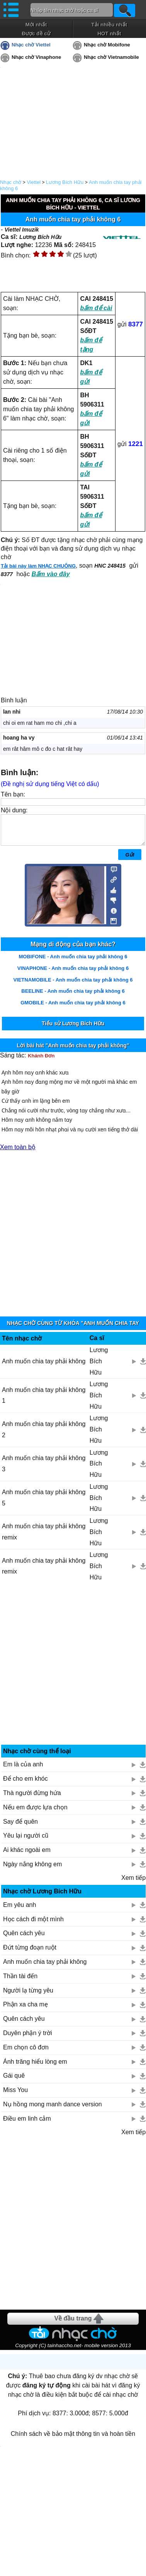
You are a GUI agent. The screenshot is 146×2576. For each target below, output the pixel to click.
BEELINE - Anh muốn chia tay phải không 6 (72, 997)
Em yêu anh (19, 1910)
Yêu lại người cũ (25, 1841)
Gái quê (14, 2081)
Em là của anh (23, 1770)
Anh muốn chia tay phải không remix (43, 1537)
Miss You (15, 2095)
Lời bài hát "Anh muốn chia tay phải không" (73, 1051)
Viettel (34, 182)
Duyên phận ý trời (27, 2038)
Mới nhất (36, 24)
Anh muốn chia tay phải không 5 (43, 1503)
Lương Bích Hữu (65, 182)
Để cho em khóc (25, 1784)
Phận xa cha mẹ (25, 2010)
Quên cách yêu (24, 1939)
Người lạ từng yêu (28, 1996)
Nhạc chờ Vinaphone (36, 57)
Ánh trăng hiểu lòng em (35, 2067)
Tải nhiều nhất (109, 24)
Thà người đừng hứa (32, 1798)
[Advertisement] (73, 1235)
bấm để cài (96, 308)
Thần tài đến (20, 1982)
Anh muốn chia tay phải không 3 (43, 1469)
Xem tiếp (133, 1883)
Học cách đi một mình (33, 1925)
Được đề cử (36, 33)
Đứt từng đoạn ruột (29, 1953)
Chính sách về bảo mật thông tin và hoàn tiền (73, 2439)
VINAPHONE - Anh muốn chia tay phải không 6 (73, 974)
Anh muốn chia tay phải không (43, 1367)
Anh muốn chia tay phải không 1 (43, 1401)
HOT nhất (109, 33)
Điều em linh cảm (27, 2124)
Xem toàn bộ (18, 1153)
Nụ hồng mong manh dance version (52, 2110)
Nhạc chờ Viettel (31, 45)
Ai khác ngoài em (27, 1855)
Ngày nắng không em (32, 1870)
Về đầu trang (73, 2324)
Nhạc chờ (10, 182)
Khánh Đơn (41, 1061)
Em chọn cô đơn (26, 2053)
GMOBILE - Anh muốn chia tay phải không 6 (73, 1008)
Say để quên (20, 1827)
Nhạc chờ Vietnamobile (111, 57)
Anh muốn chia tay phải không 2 (43, 1435)
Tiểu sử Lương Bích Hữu (73, 1029)
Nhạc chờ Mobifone (107, 45)
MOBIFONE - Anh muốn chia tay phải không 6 (73, 962)
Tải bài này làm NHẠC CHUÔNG (38, 566)
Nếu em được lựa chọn (35, 1813)
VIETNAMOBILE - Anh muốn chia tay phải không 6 (72, 986)
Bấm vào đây (51, 574)
